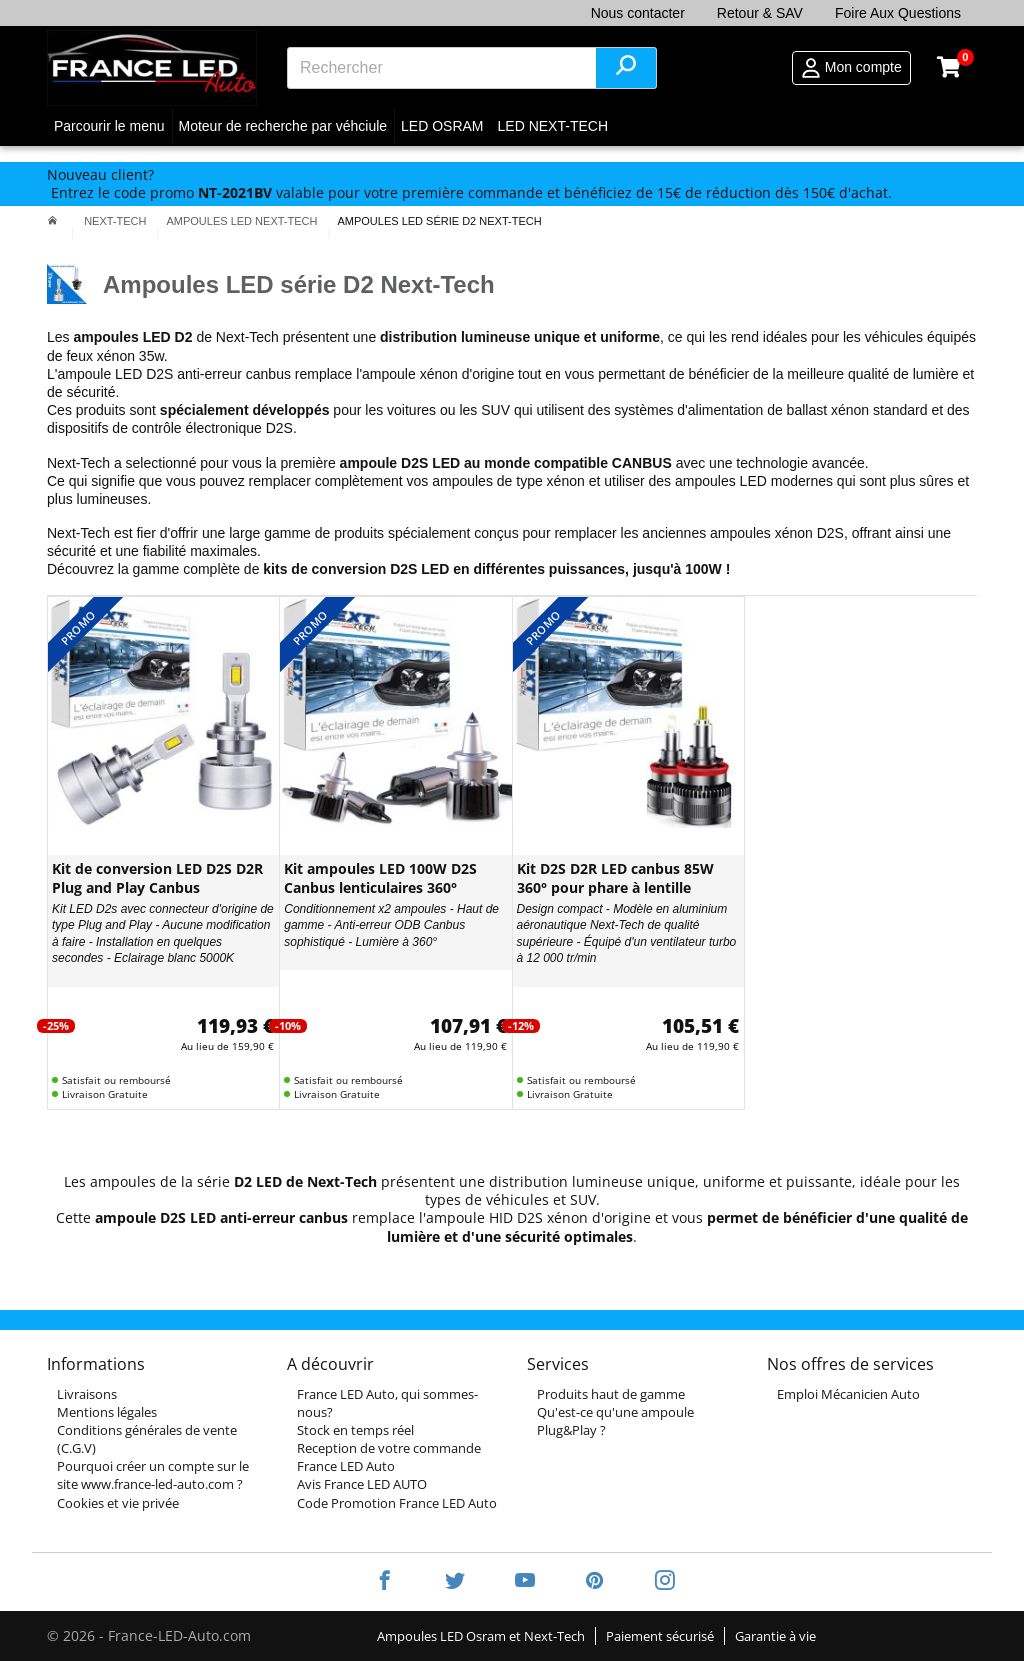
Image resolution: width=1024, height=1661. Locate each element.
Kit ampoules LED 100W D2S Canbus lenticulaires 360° (380, 878)
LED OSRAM (442, 126)
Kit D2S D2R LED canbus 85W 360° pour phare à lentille (615, 878)
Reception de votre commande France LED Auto (389, 1457)
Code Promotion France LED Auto (397, 1503)
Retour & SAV (760, 13)
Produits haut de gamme (611, 1394)
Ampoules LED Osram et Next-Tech (481, 1636)
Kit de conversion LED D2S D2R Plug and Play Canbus (157, 878)
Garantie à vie (775, 1636)
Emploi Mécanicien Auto (848, 1394)
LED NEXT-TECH (553, 126)
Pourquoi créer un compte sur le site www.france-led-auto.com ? (153, 1475)
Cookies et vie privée (118, 1503)
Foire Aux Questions (898, 13)
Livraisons (87, 1394)
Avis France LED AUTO (362, 1484)
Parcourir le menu (109, 126)
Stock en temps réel (355, 1430)
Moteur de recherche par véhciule (283, 126)
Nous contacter (638, 13)
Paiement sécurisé (660, 1636)
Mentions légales (107, 1412)
